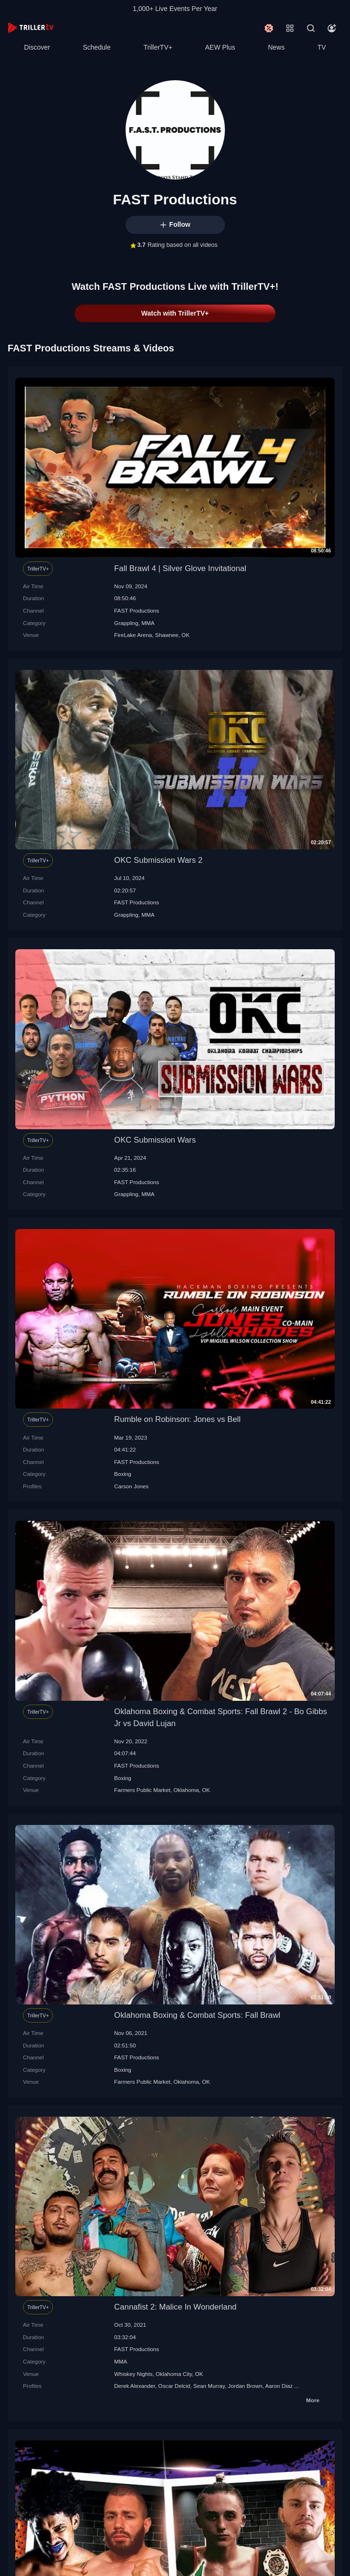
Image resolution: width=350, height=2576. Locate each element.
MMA (147, 623)
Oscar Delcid (174, 2386)
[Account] (331, 28)
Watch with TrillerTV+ (175, 313)
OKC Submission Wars (155, 1140)
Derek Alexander (134, 2386)
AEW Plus (220, 47)
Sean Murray (209, 2386)
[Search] (310, 28)
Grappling (126, 623)
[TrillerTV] (30, 28)
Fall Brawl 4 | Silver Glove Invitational (180, 568)
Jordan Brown (245, 2386)
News (276, 47)
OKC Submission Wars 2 (158, 860)
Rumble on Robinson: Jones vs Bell (177, 1419)
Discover (37, 47)
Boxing (122, 1474)
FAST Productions (136, 610)
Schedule (96, 47)
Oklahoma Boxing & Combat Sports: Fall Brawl (197, 2015)
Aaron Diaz (279, 2386)
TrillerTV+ (157, 47)
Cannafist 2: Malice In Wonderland (175, 2306)
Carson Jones (131, 1486)
